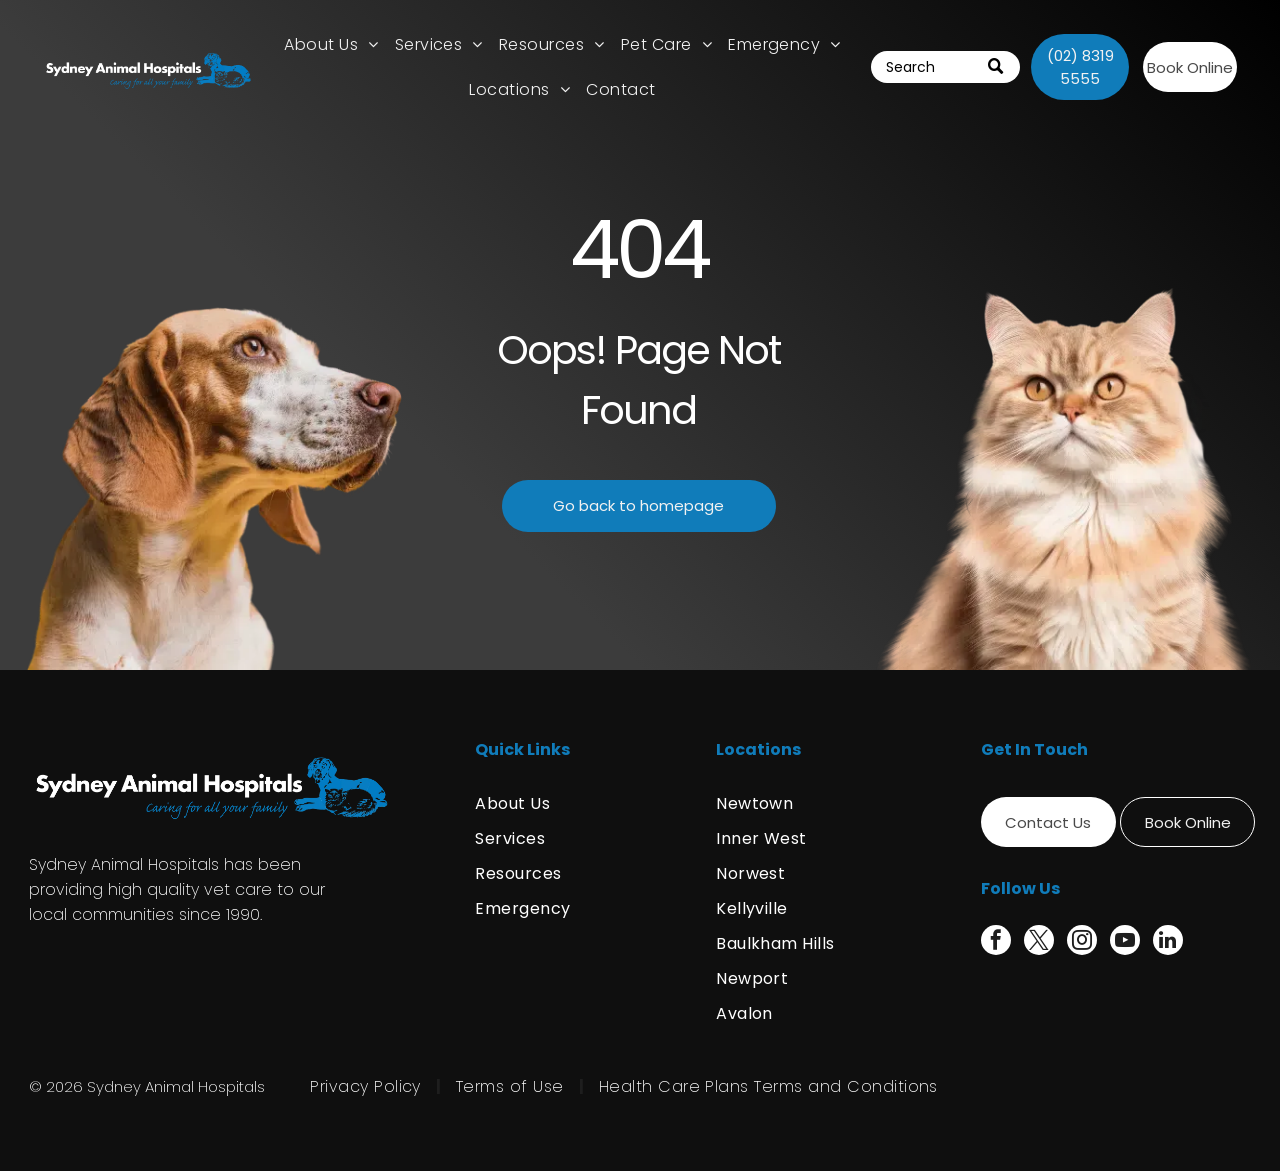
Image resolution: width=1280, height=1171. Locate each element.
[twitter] (1039, 942)
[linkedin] (1168, 942)
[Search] (945, 67)
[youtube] (1125, 942)
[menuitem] (331, 44)
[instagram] (1082, 942)
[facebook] (996, 942)
